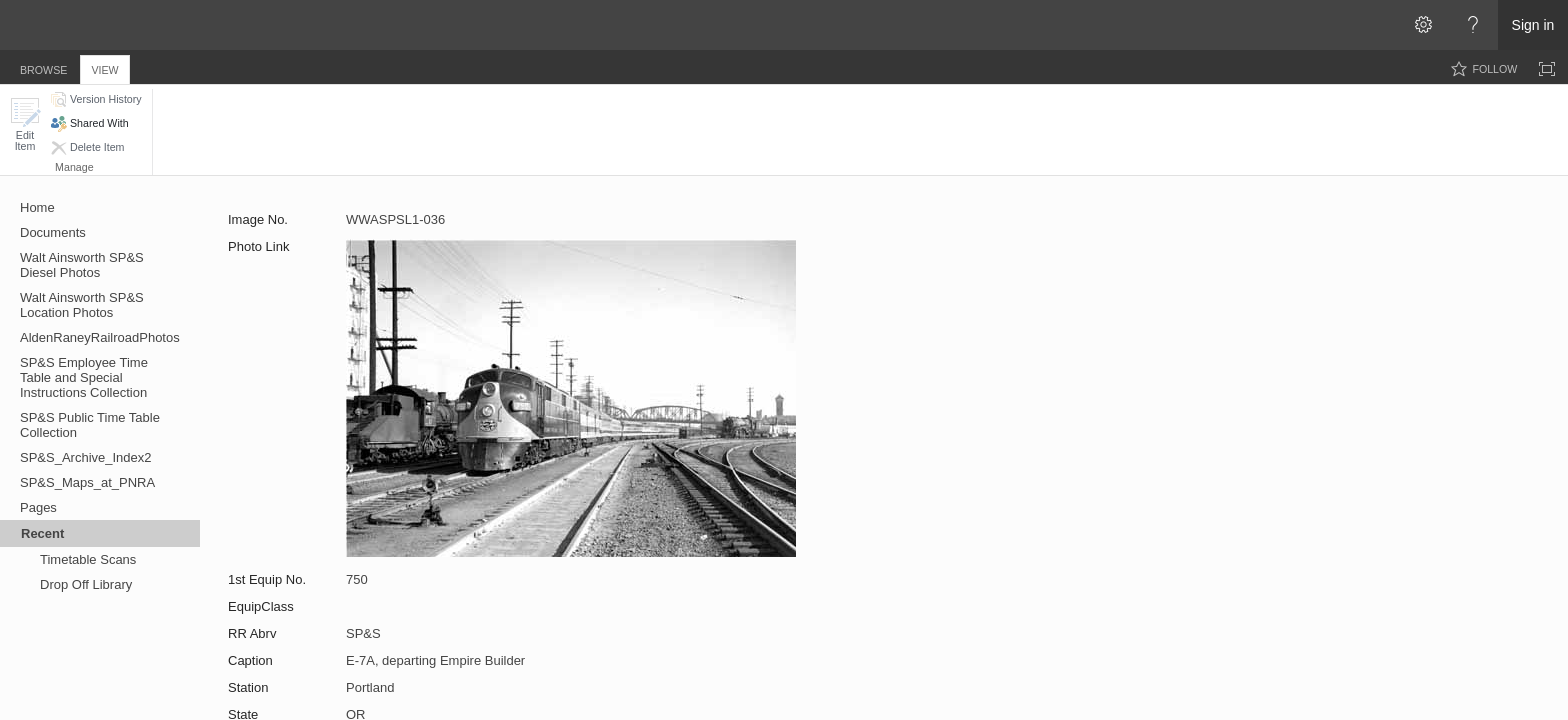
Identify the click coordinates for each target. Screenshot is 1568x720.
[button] (25, 124)
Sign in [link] (1533, 25)
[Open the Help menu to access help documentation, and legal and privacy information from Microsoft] (1473, 25)
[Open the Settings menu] (1423, 25)
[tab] (43, 66)
